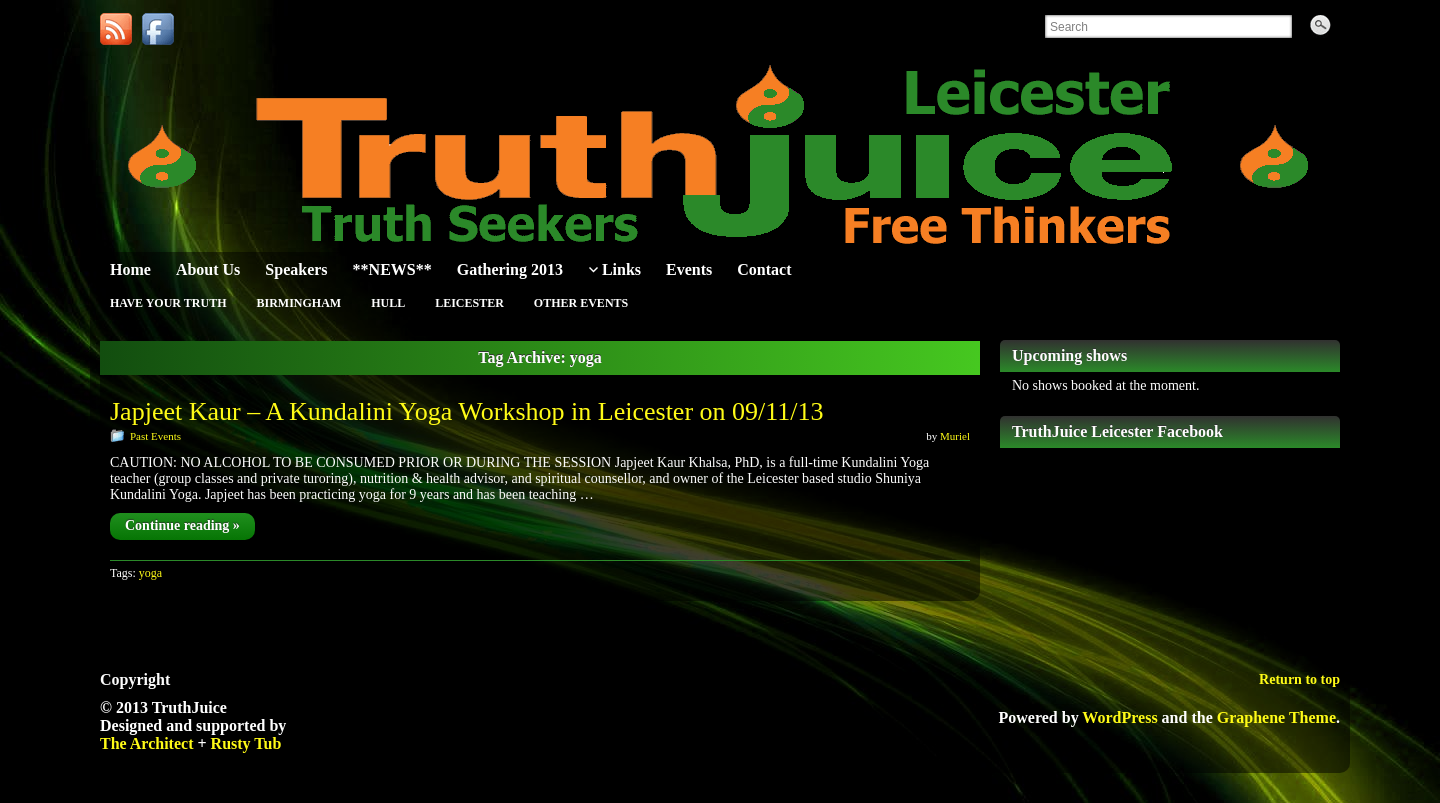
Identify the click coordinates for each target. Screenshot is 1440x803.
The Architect (146, 743)
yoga (150, 573)
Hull (388, 303)
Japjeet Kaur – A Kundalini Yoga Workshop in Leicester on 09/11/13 (467, 411)
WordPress (1119, 717)
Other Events (581, 303)
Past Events (155, 436)
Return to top (1299, 679)
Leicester (469, 303)
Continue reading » (182, 525)
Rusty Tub (246, 743)
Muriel (955, 436)
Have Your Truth (168, 303)
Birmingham (298, 303)
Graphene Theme (1276, 717)
